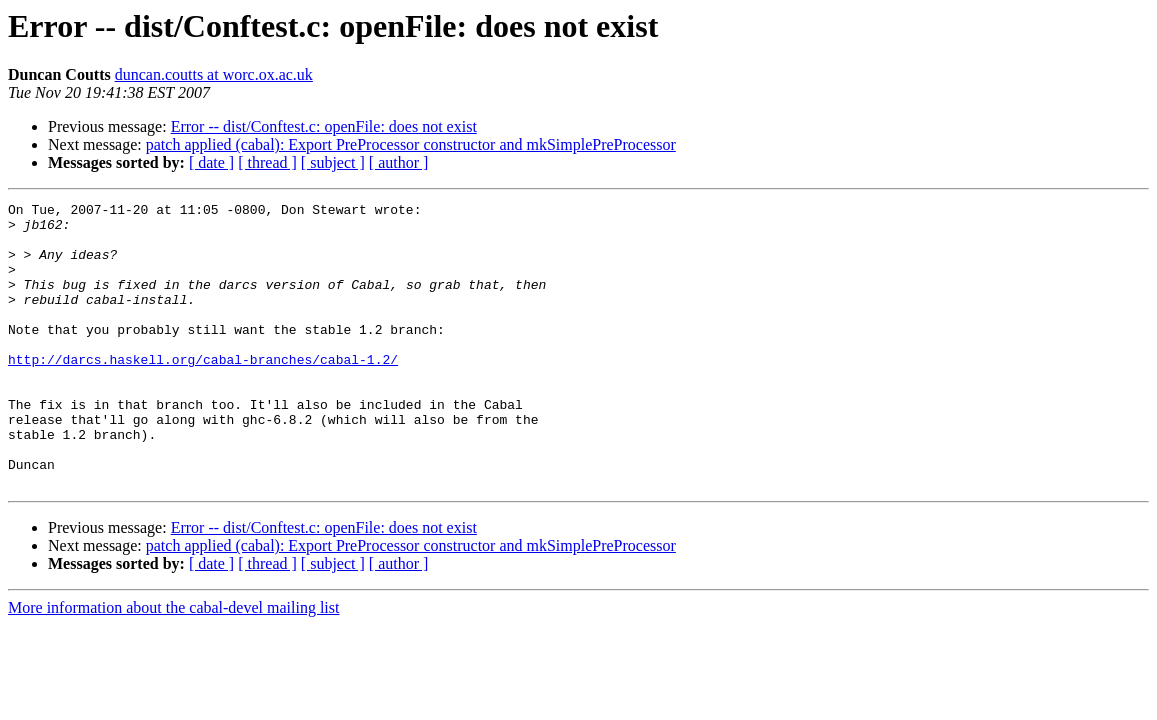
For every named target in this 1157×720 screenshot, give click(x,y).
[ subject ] (333, 162)
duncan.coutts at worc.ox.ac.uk (214, 74)
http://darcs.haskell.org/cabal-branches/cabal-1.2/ (203, 392)
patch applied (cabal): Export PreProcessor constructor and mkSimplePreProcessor (411, 144)
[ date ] (211, 162)
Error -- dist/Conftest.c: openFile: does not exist (324, 126)
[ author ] (399, 162)
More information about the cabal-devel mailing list (173, 664)
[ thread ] (267, 162)
